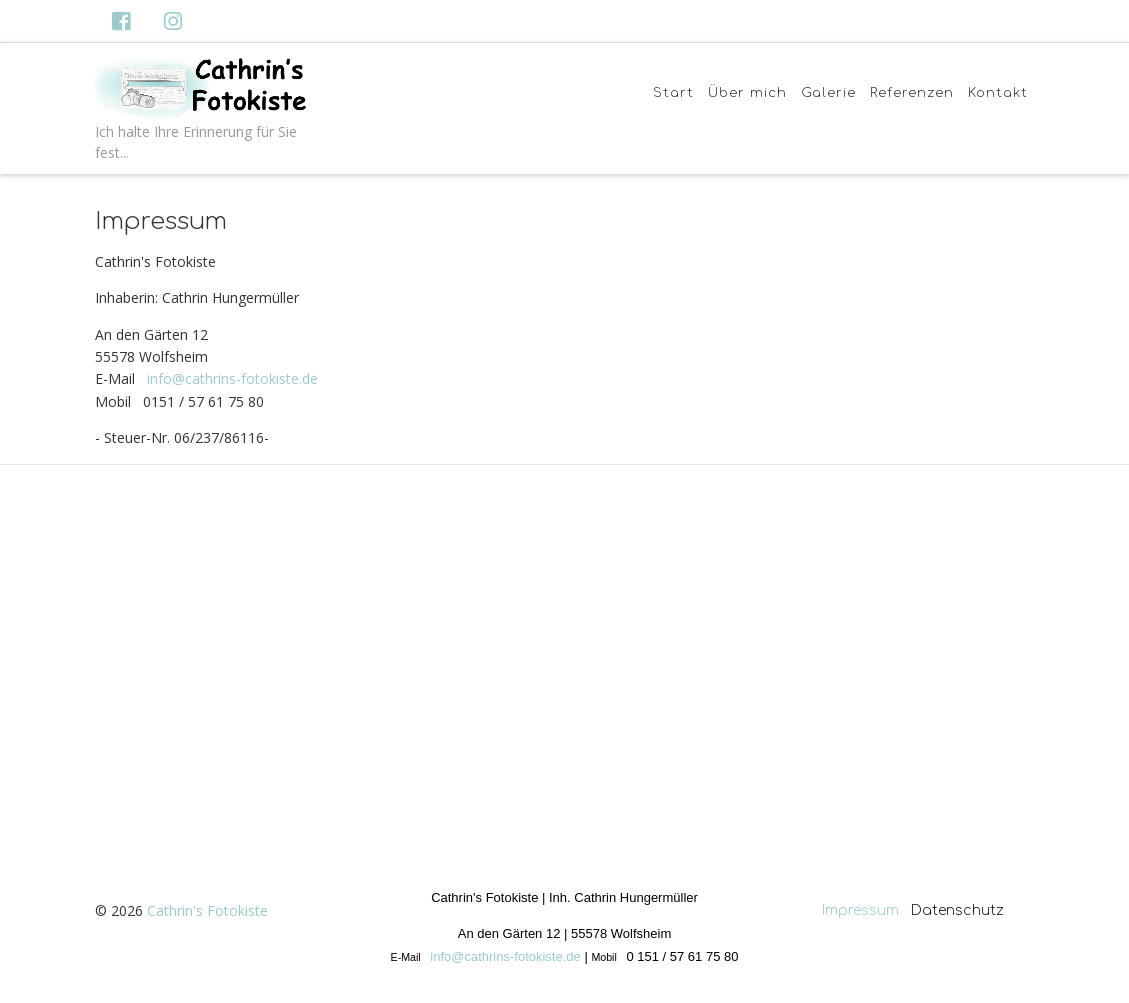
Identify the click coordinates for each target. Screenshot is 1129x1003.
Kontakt (998, 93)
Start (673, 93)
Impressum (860, 910)
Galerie (828, 93)
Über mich (747, 93)
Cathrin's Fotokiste (207, 910)
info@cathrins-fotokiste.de (232, 378)
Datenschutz (959, 910)
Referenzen (912, 93)
